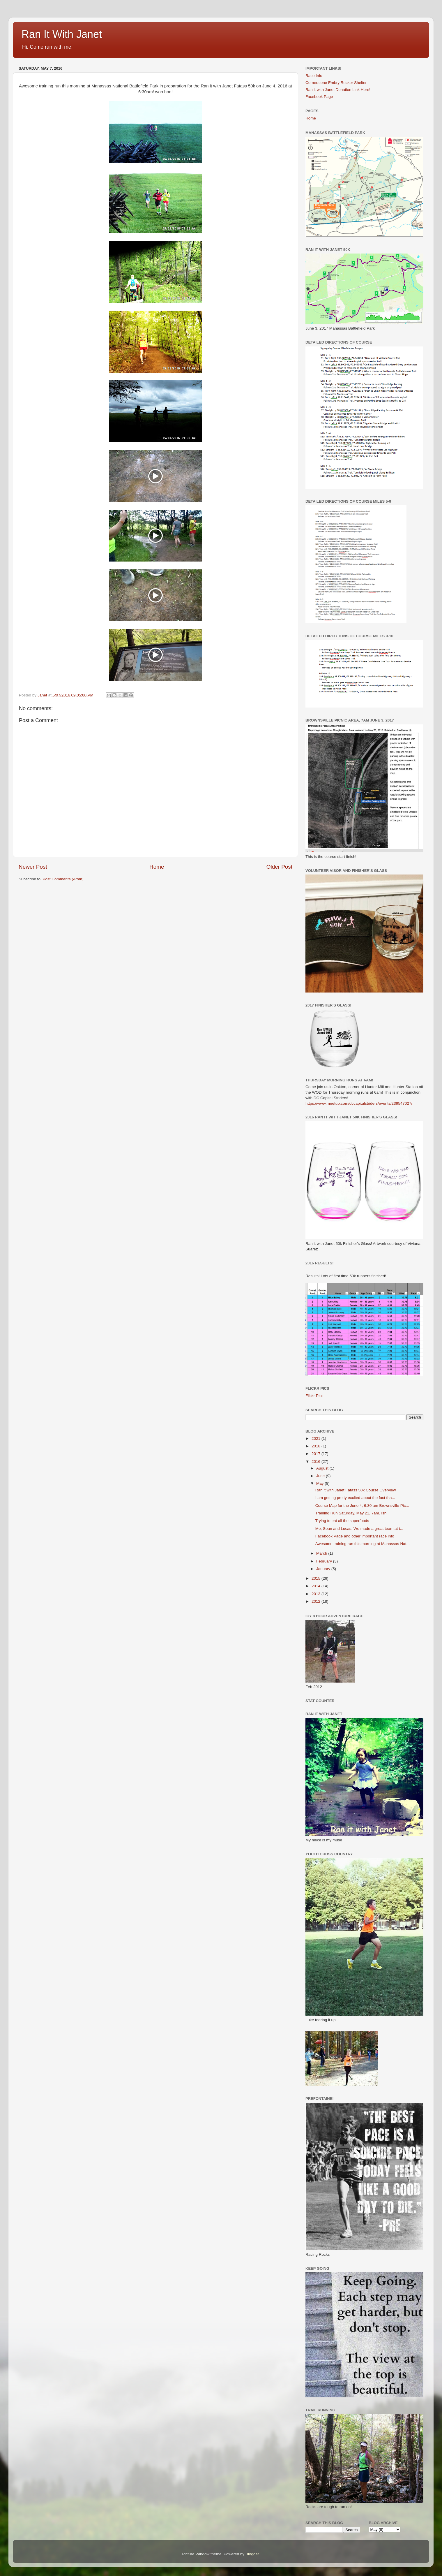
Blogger (252, 2554)
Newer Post (33, 867)
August (323, 1468)
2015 (316, 1578)
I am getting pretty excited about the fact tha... (355, 1497)
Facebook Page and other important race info (354, 1536)
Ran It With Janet (62, 34)
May (320, 1483)
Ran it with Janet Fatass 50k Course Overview (355, 1490)
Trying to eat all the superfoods (342, 1520)
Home (156, 867)
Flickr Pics (314, 1395)
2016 (316, 1461)
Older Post (279, 867)
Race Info (313, 75)
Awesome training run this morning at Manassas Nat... (362, 1544)
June (321, 1476)
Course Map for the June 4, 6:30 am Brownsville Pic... (362, 1505)
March (322, 1553)
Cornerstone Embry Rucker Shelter (336, 82)
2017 (316, 1453)
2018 (316, 1446)
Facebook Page (319, 96)
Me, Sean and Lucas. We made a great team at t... (359, 1528)
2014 (316, 1586)
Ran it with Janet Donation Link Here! (337, 89)
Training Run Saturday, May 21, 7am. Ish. (351, 1513)
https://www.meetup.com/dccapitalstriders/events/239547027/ (358, 1103)
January (323, 1569)
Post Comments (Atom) (63, 879)
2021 (316, 1438)
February (324, 1561)
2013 (316, 1594)
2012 (316, 1601)
